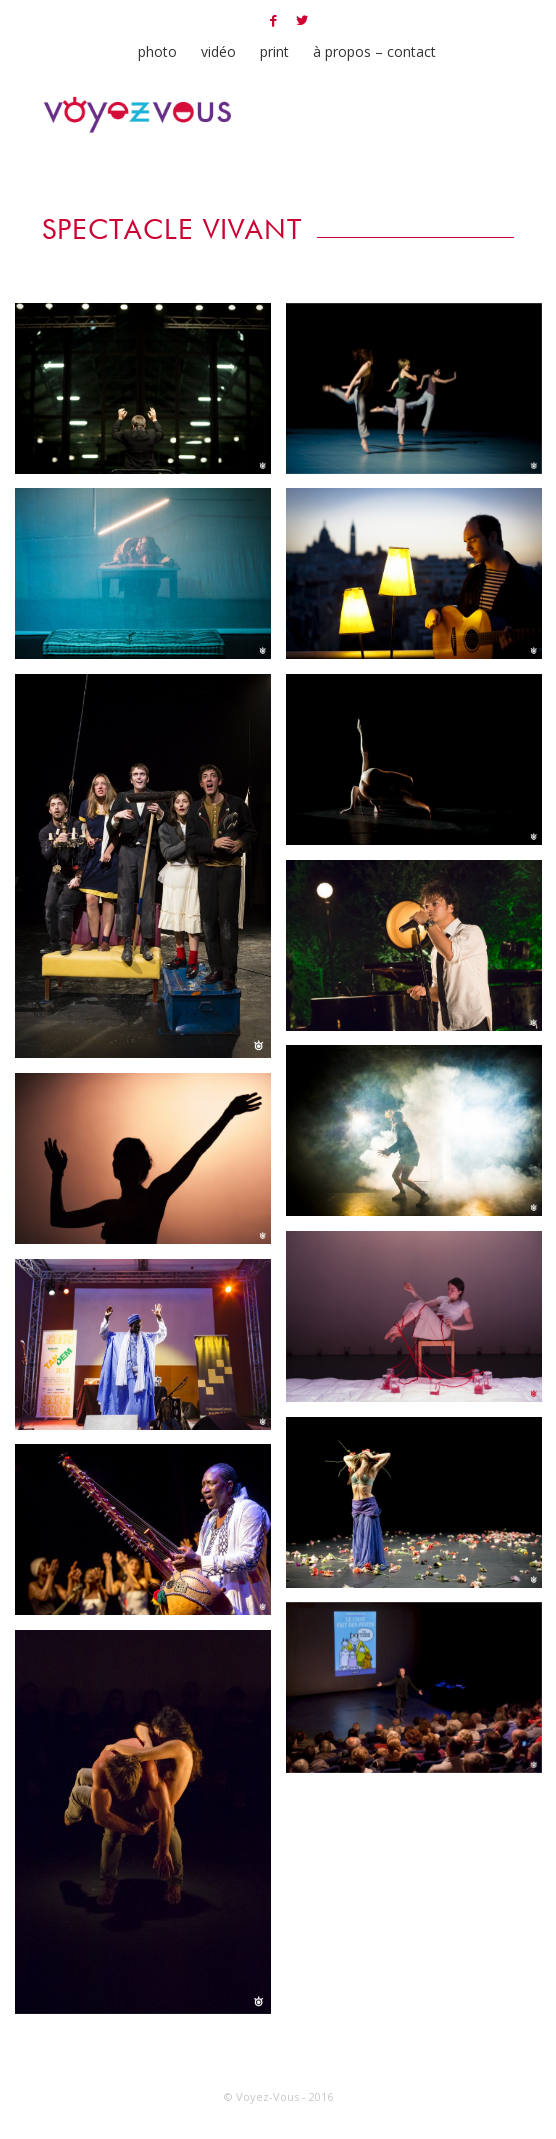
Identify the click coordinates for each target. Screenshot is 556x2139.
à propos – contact (374, 51)
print (274, 51)
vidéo (218, 51)
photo (157, 51)
